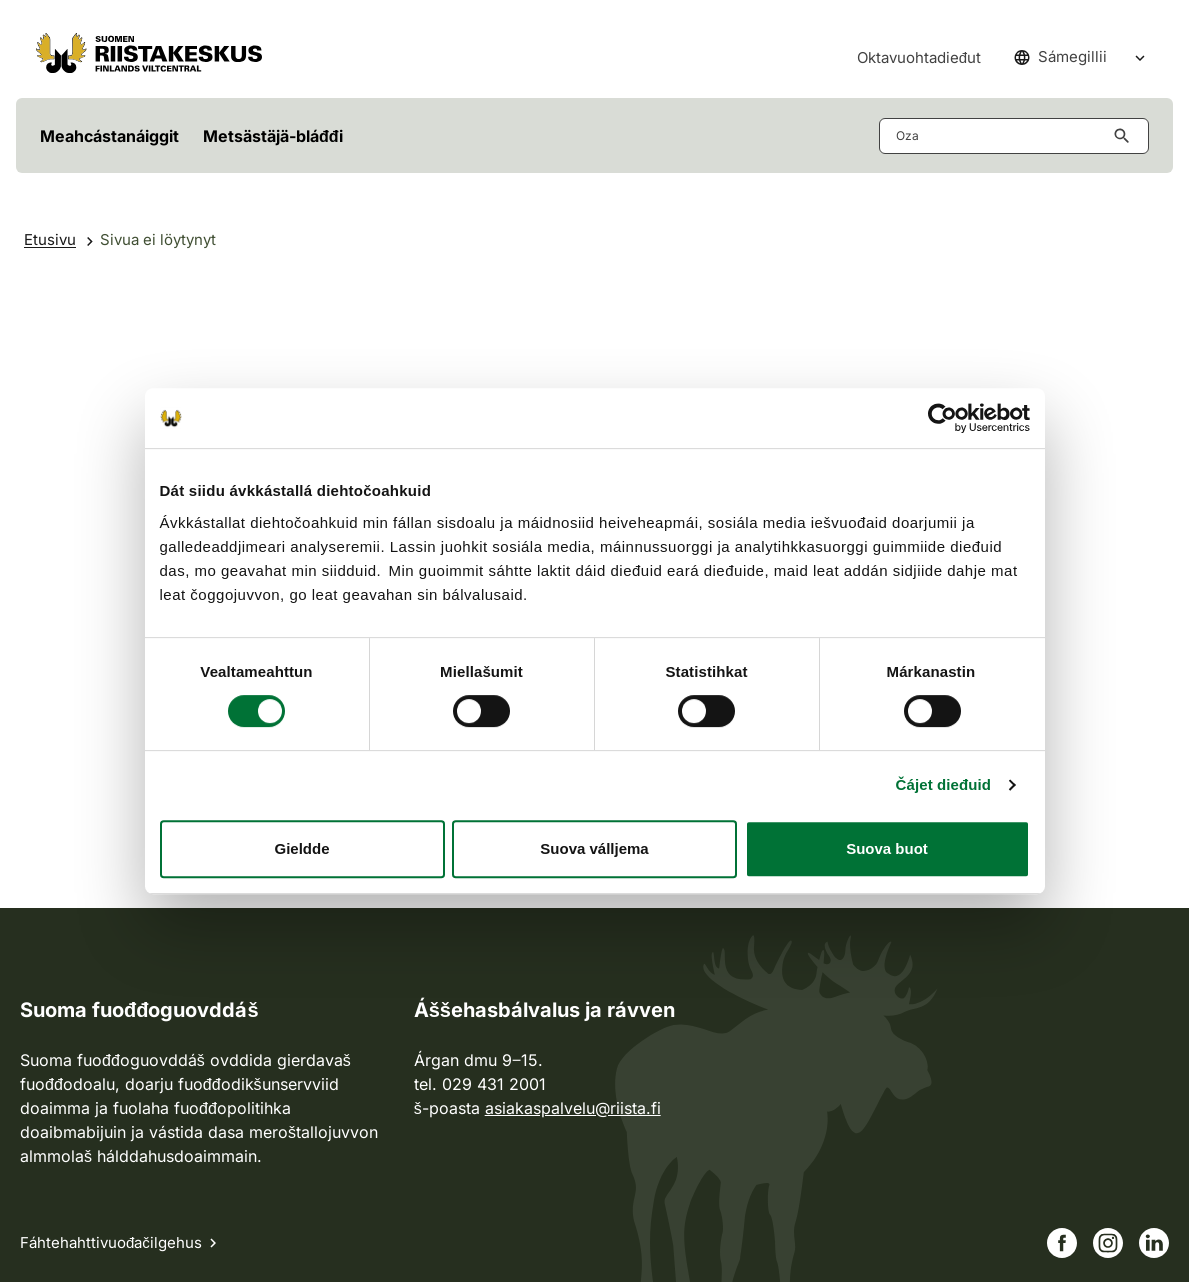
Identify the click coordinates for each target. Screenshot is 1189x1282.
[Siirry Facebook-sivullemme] (1062, 1243)
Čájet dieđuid (943, 784)
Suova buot (887, 848)
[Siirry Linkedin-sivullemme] (1154, 1243)
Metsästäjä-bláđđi (273, 136)
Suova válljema (594, 848)
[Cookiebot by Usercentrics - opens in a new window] (942, 418)
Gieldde (301, 848)
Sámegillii (1060, 56)
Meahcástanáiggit (109, 136)
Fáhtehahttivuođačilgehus (111, 1242)
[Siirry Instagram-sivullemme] (1108, 1243)
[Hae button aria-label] (1126, 136)
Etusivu (50, 239)
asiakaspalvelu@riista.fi (573, 1108)
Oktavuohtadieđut (919, 57)
